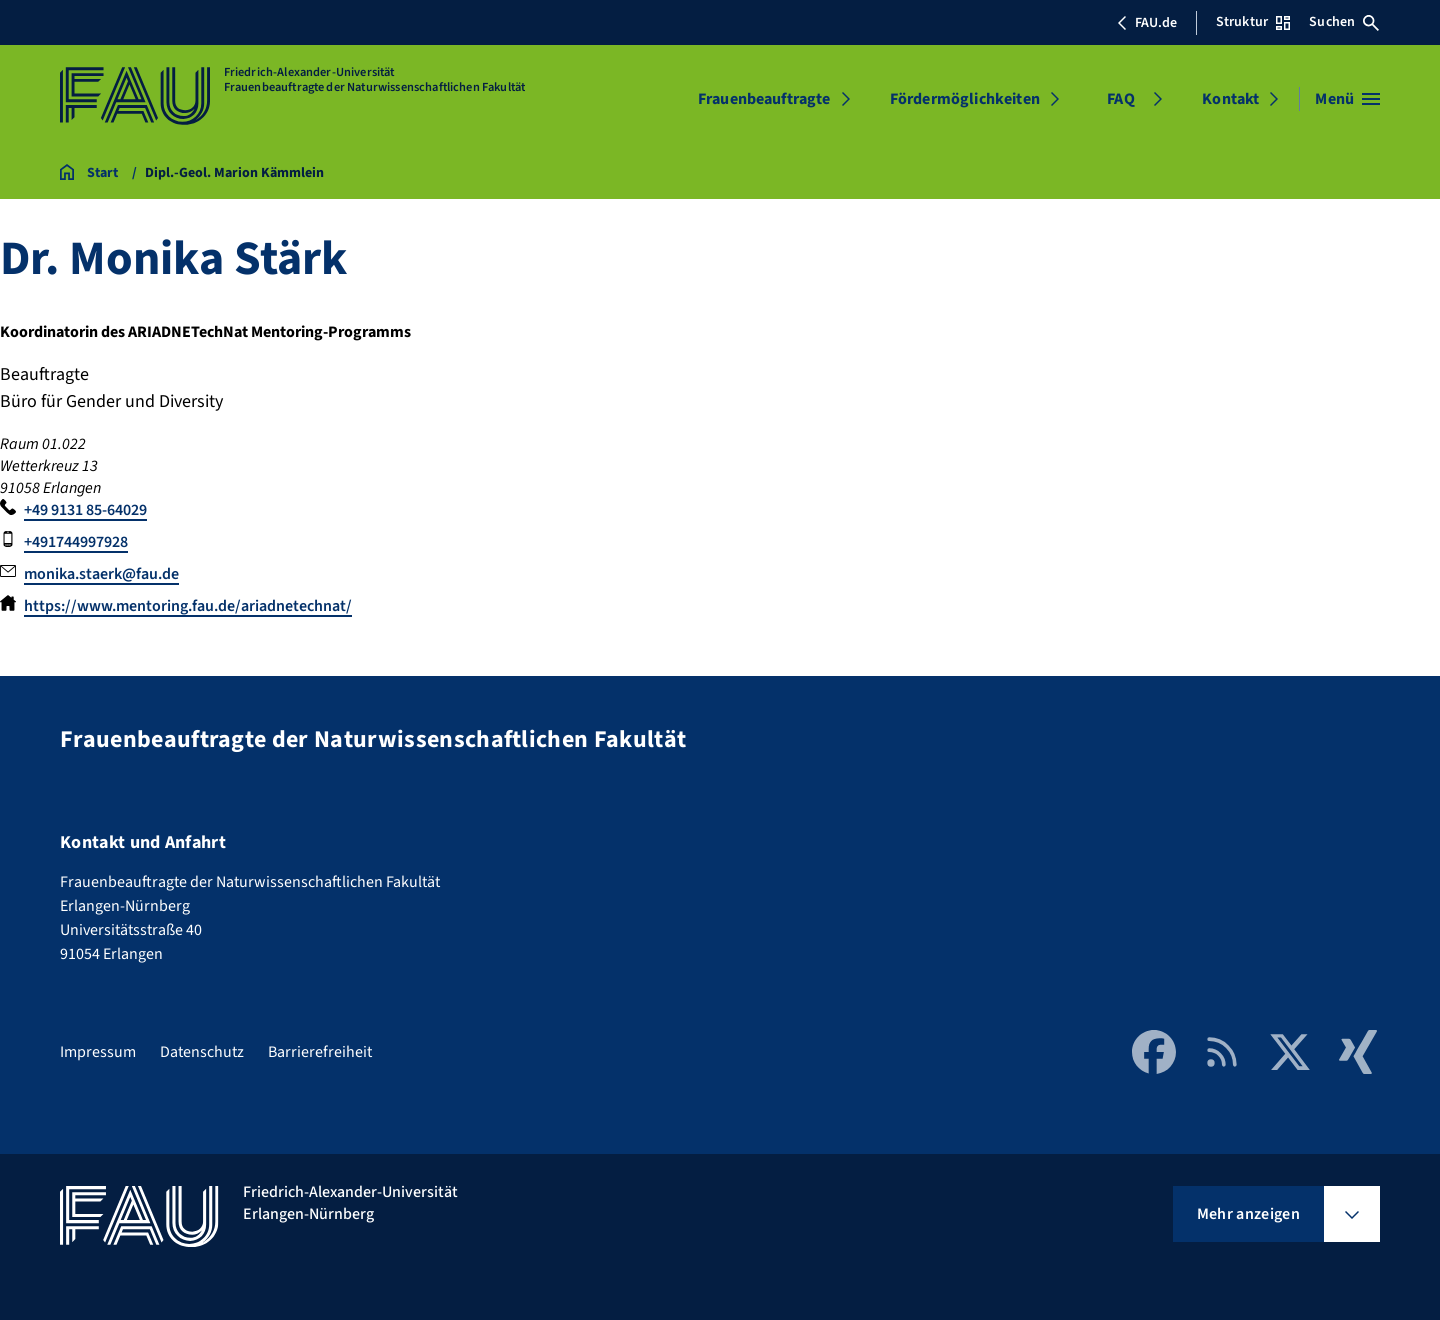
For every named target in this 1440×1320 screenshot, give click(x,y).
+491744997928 (76, 542)
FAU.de (1147, 23)
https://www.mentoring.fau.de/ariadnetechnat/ (188, 606)
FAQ (1120, 99)
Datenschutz (202, 1052)
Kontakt (1230, 99)
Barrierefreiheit (320, 1052)
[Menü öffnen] (1347, 99)
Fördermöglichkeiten (965, 99)
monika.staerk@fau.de (101, 574)
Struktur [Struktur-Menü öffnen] (1253, 22)
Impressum (98, 1052)
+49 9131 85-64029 (85, 510)
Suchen (1344, 22)
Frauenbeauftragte (764, 99)
